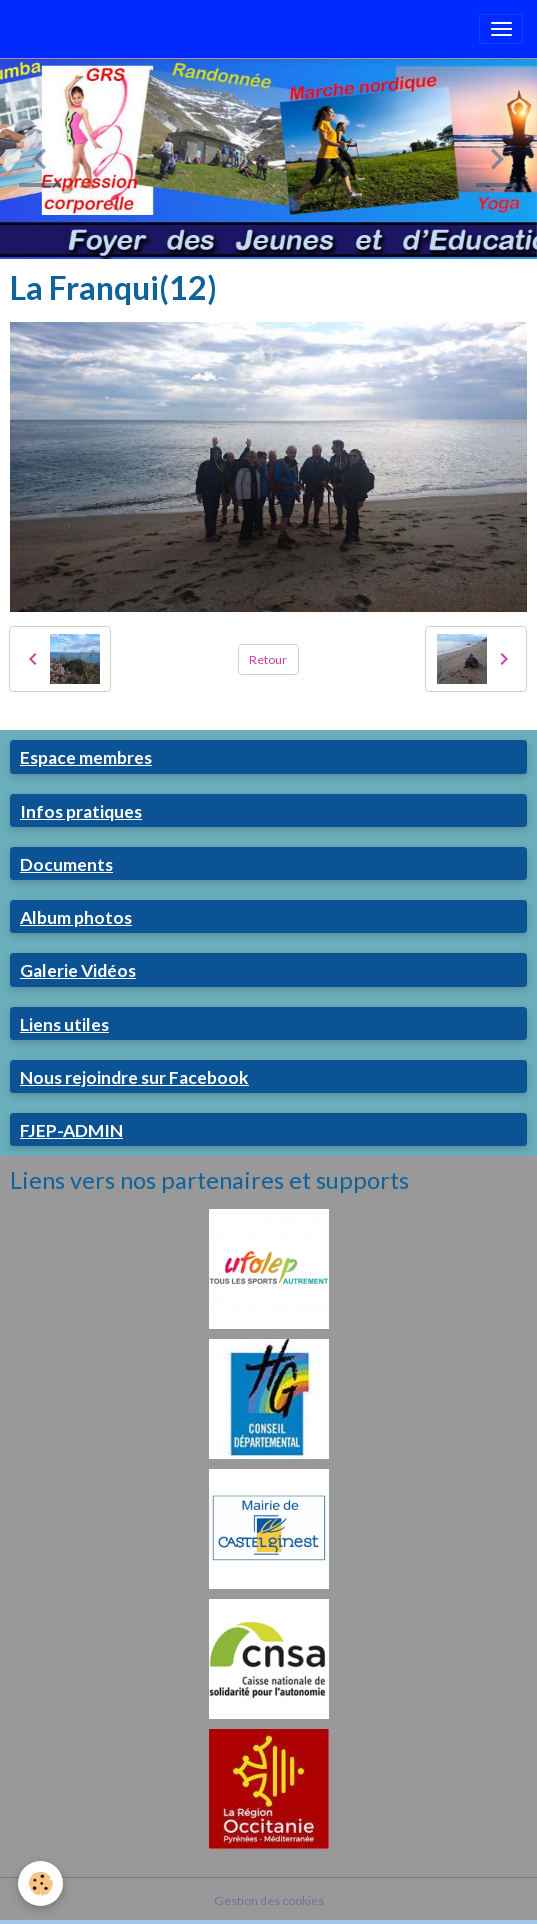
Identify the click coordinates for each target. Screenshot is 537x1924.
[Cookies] (40, 1883)
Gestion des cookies (269, 1900)
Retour (268, 659)
